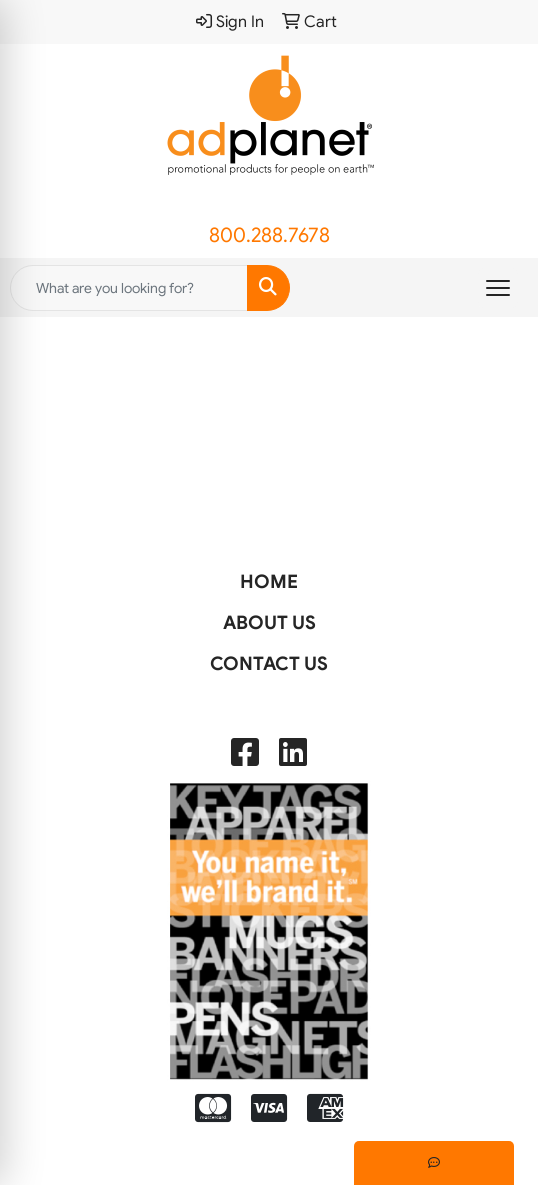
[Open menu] (498, 288)
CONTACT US (269, 663)
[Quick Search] (129, 288)
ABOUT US (269, 622)
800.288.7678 (269, 235)
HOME (269, 581)
